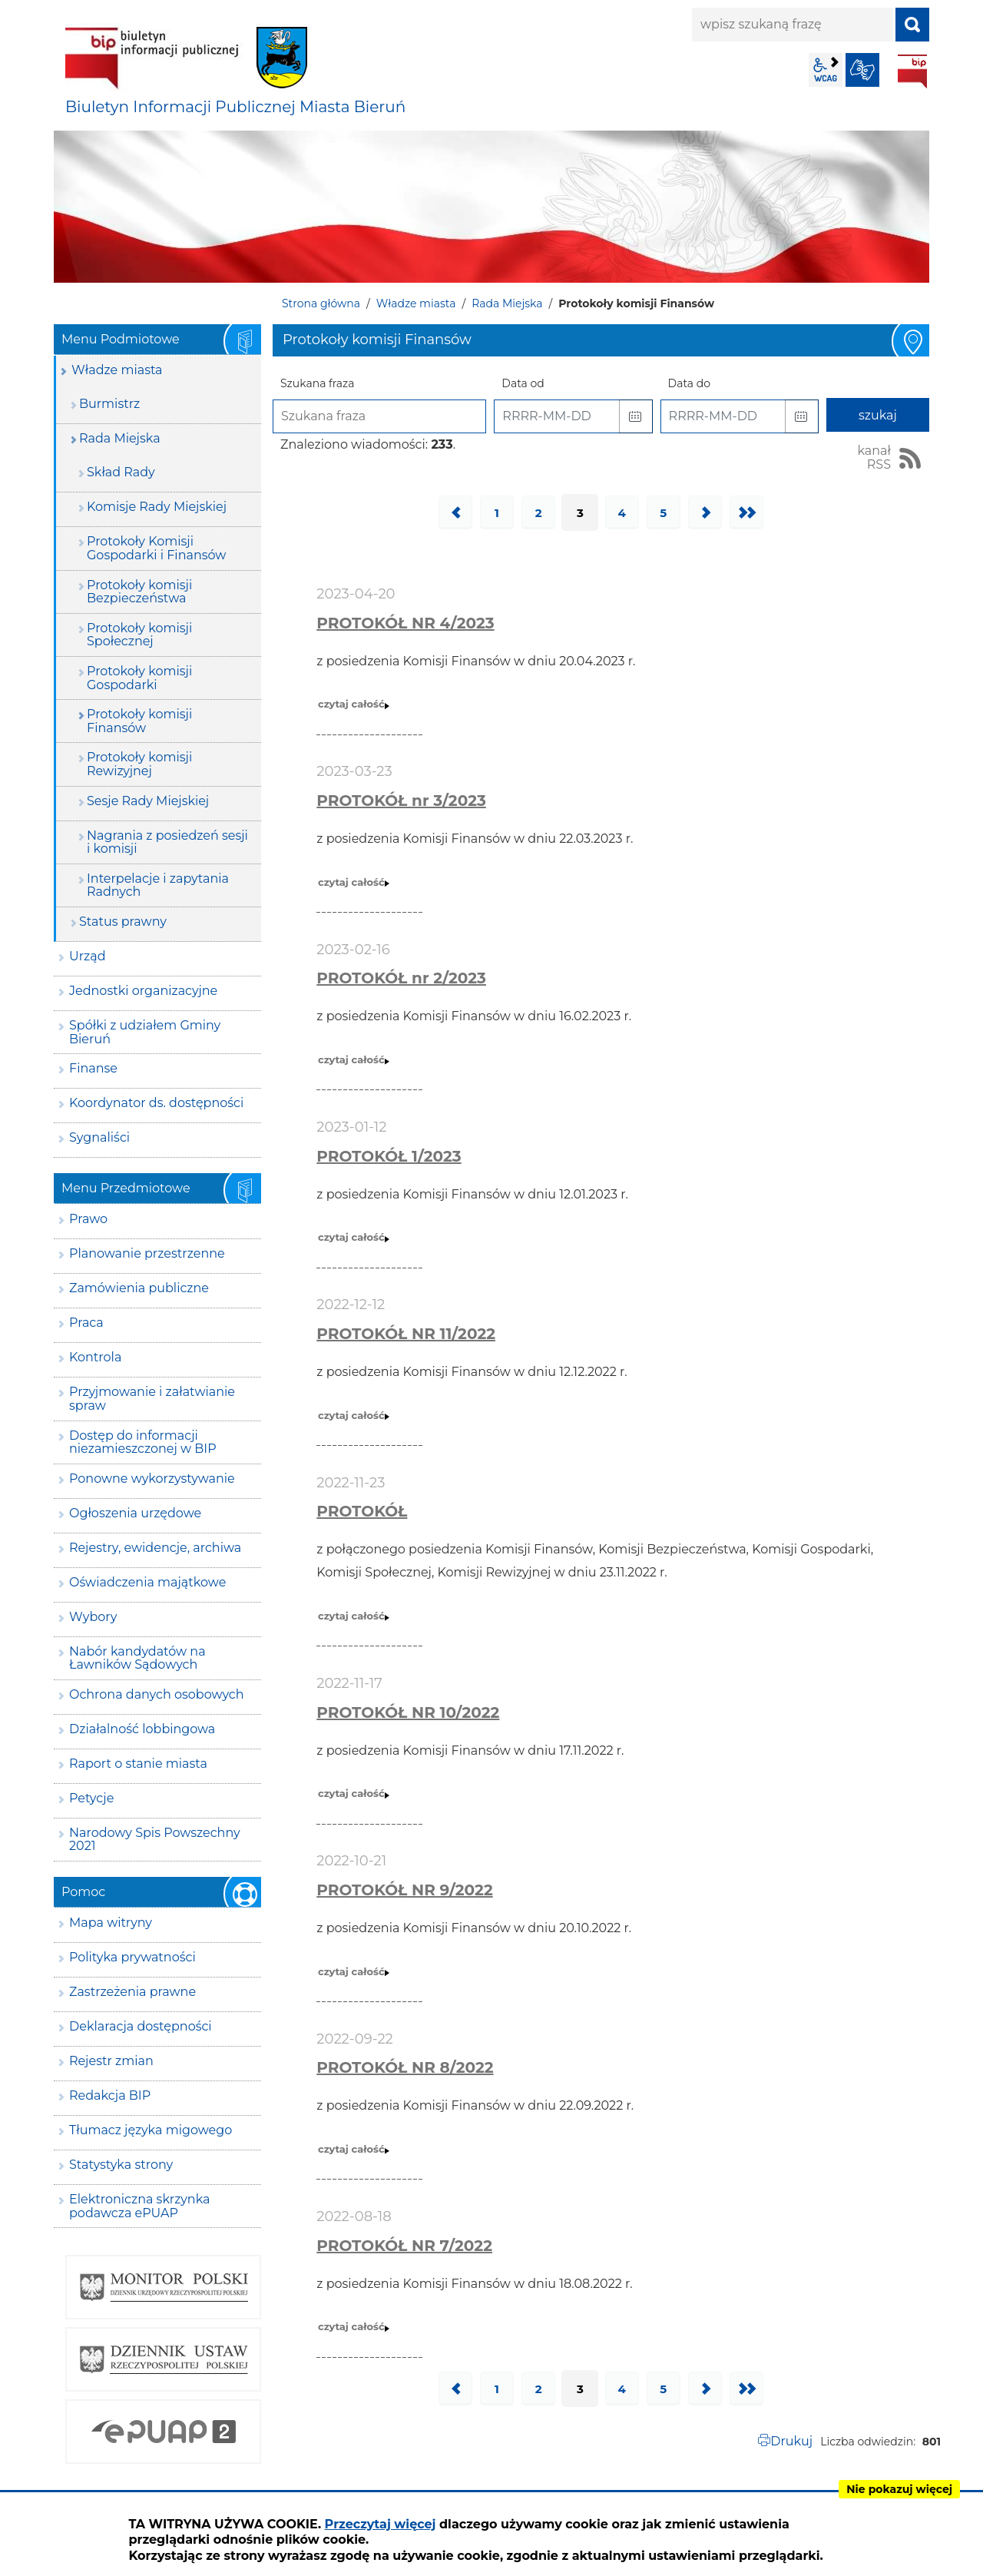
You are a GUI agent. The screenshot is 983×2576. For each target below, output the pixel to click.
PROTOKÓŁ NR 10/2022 (407, 1712)
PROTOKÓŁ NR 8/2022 (404, 2067)
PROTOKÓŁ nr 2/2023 (401, 978)
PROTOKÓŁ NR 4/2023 (405, 623)
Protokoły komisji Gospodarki (139, 678)
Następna (705, 512)
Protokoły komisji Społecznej (139, 635)
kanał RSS (874, 457)
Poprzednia (455, 512)
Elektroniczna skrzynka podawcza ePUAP (139, 2206)
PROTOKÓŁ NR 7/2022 (404, 2245)
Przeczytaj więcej (380, 2524)
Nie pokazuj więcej (899, 2489)
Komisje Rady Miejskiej (157, 506)
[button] (636, 416)
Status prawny (123, 921)
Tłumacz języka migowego (150, 2130)
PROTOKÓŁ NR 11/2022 (405, 1333)
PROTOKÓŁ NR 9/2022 (404, 1890)
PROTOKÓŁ (361, 1511)
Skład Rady (121, 472)
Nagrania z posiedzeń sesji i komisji (167, 842)
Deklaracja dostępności (140, 2026)
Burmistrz (109, 403)
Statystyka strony (121, 2164)
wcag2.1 (825, 70)
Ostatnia (746, 512)
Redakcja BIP (110, 2095)
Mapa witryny (110, 1922)
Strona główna (321, 303)
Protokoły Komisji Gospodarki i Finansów (156, 548)
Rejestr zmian (111, 2061)
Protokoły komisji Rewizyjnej (139, 764)
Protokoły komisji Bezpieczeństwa (139, 592)
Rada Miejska (507, 303)
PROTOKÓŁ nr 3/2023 (401, 800)
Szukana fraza (317, 383)
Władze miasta (416, 303)
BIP (912, 71)
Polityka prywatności (132, 1957)
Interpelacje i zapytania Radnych (158, 885)
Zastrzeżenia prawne (132, 1991)
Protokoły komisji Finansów (139, 721)
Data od (522, 383)
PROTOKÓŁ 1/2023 (388, 1156)
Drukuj (791, 2441)
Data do (689, 383)
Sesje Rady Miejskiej (148, 801)
